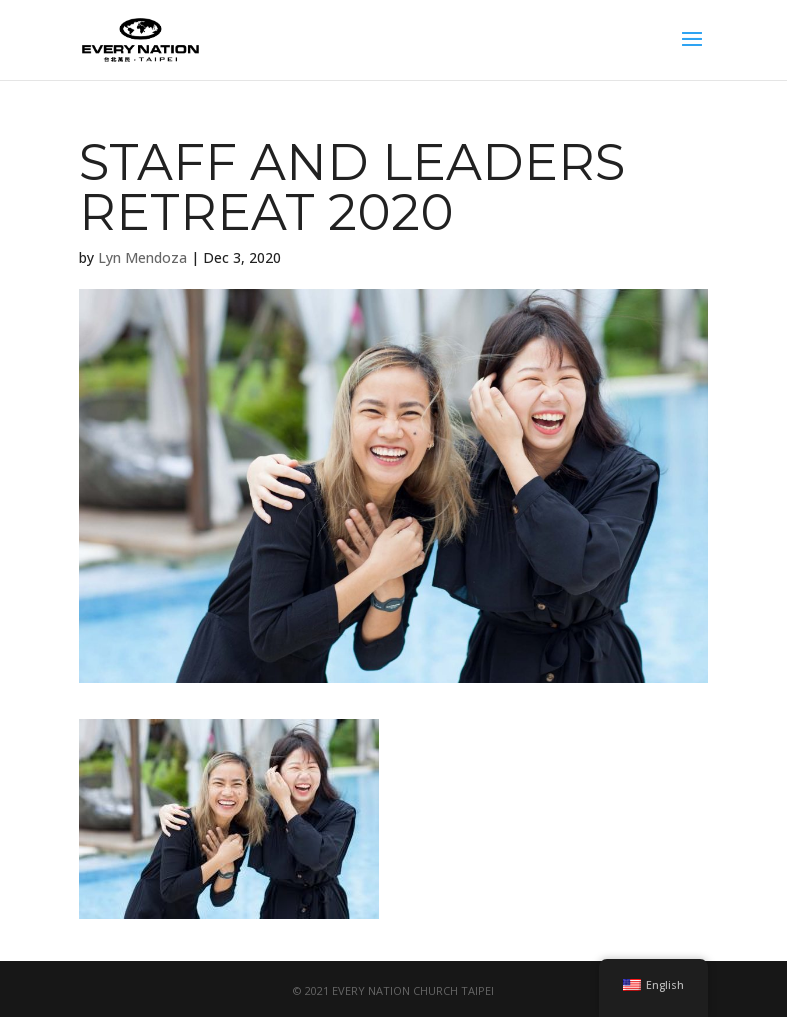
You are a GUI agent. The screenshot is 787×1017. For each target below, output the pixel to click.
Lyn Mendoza (142, 257)
